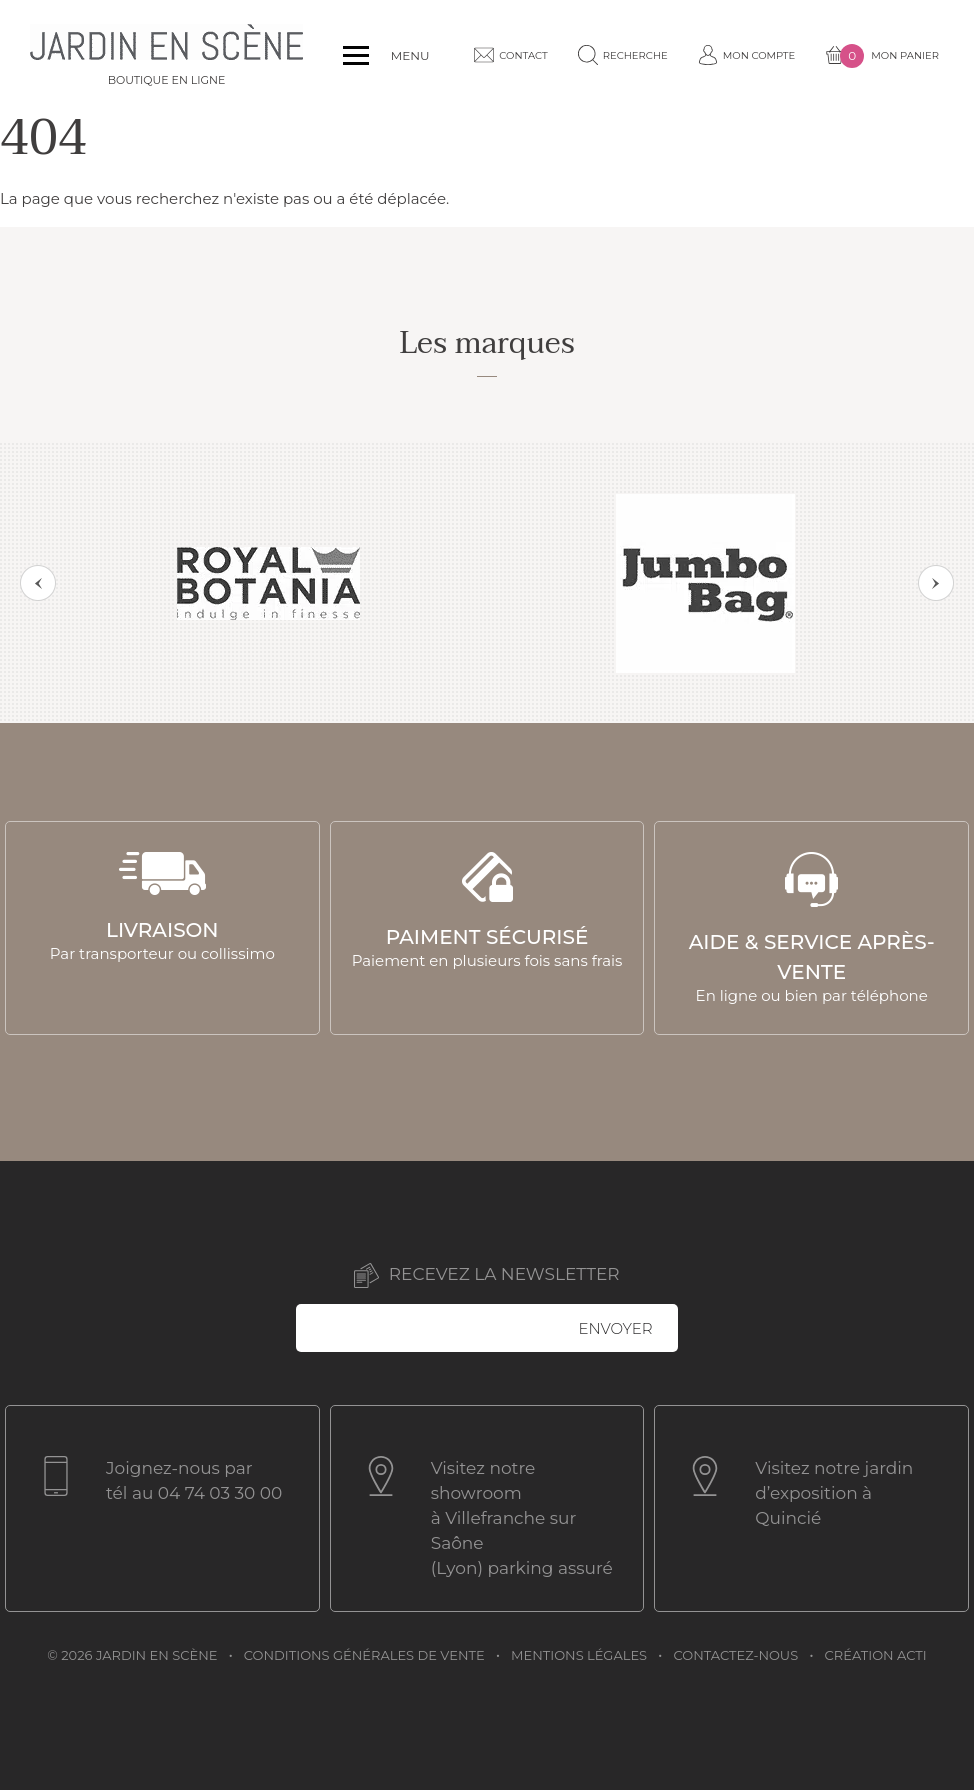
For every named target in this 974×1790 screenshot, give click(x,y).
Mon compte (747, 55)
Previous (38, 583)
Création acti (876, 1655)
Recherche (623, 55)
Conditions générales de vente (364, 1655)
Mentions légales (579, 1655)
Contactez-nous (736, 1655)
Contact (510, 55)
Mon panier (882, 56)
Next (936, 583)
